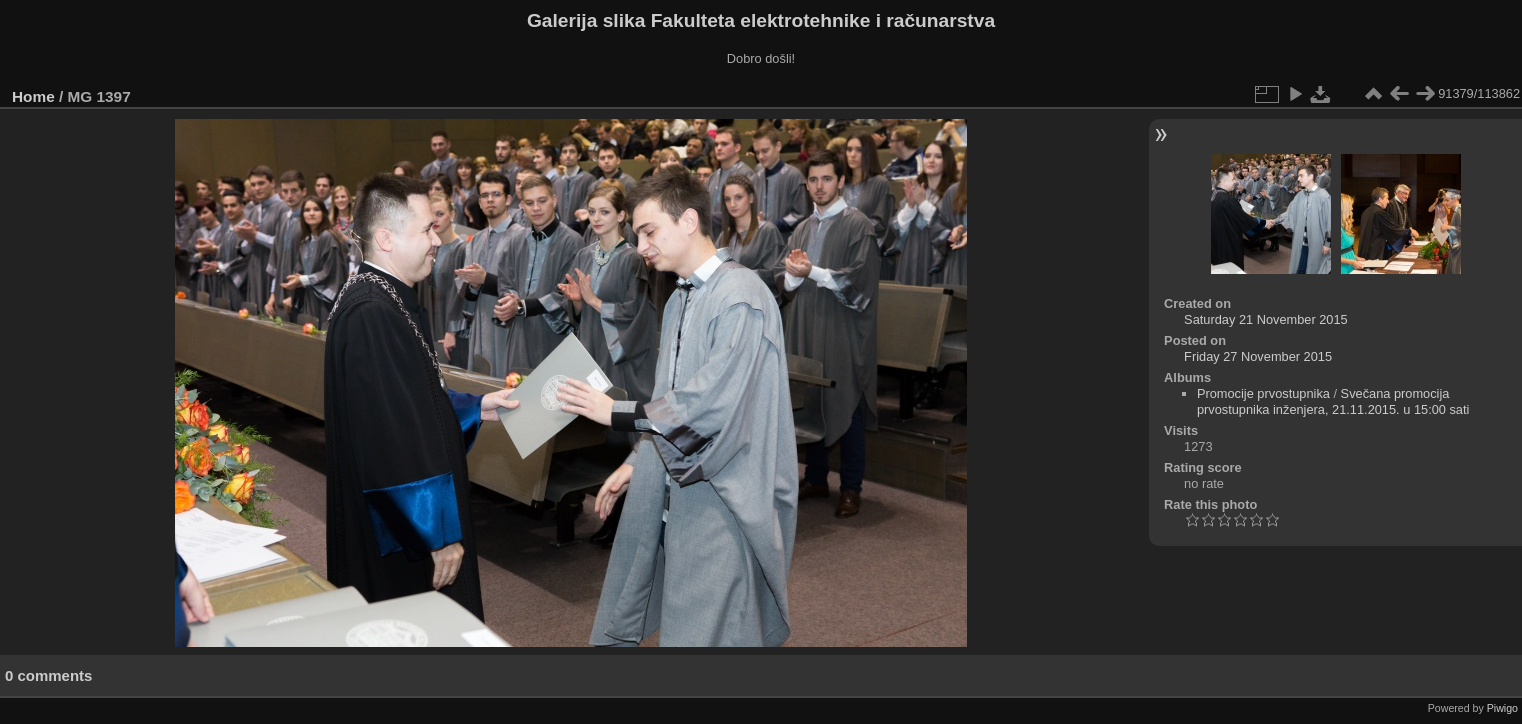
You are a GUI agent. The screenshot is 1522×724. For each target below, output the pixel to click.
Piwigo (1502, 708)
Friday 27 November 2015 (1258, 356)
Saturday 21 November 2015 (1266, 319)
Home (33, 96)
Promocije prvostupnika (1263, 393)
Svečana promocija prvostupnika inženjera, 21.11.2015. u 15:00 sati (1333, 401)
